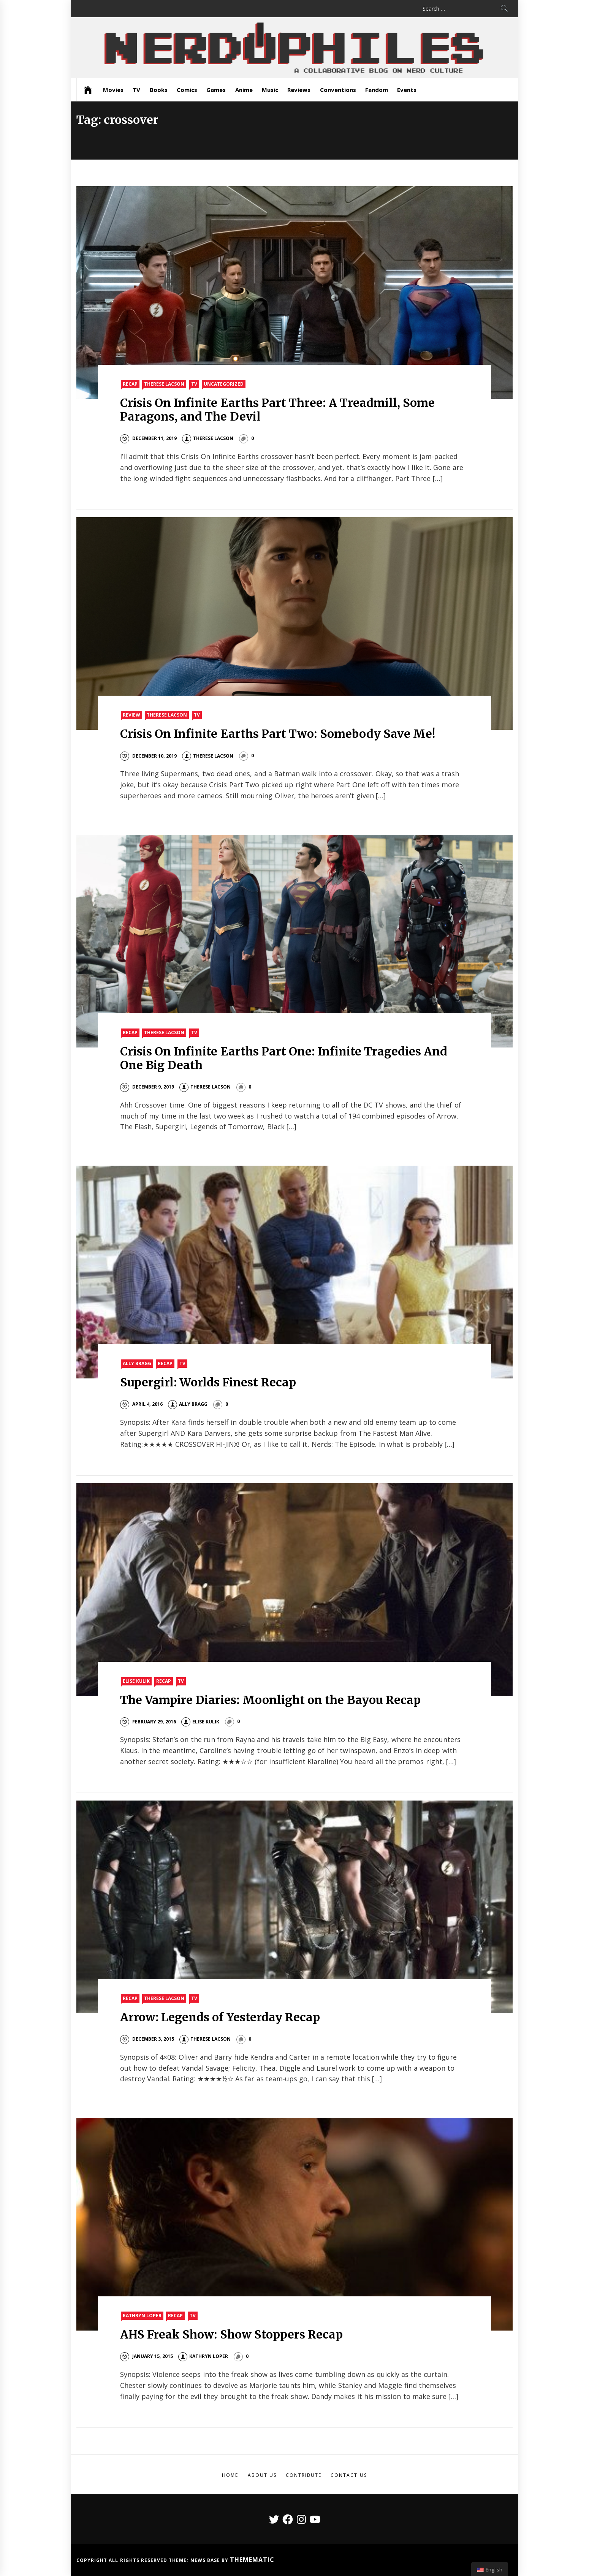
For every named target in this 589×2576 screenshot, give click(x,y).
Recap (130, 384)
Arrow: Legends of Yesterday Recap (220, 2017)
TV (136, 89)
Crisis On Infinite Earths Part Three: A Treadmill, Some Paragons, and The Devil (277, 410)
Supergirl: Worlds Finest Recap (208, 1382)
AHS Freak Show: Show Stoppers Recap (231, 2334)
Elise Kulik (136, 1681)
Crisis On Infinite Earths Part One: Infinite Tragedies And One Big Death (283, 1058)
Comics (187, 89)
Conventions (338, 89)
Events (406, 89)
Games (216, 89)
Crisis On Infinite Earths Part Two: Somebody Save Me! (277, 733)
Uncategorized (224, 384)
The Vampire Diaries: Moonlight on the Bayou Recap (270, 1700)
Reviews (298, 89)
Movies (113, 89)
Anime (244, 89)
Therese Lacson (164, 384)
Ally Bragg (137, 1363)
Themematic (252, 2559)
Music (270, 89)
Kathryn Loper (142, 2315)
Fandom (376, 89)
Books (159, 89)
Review (131, 715)
